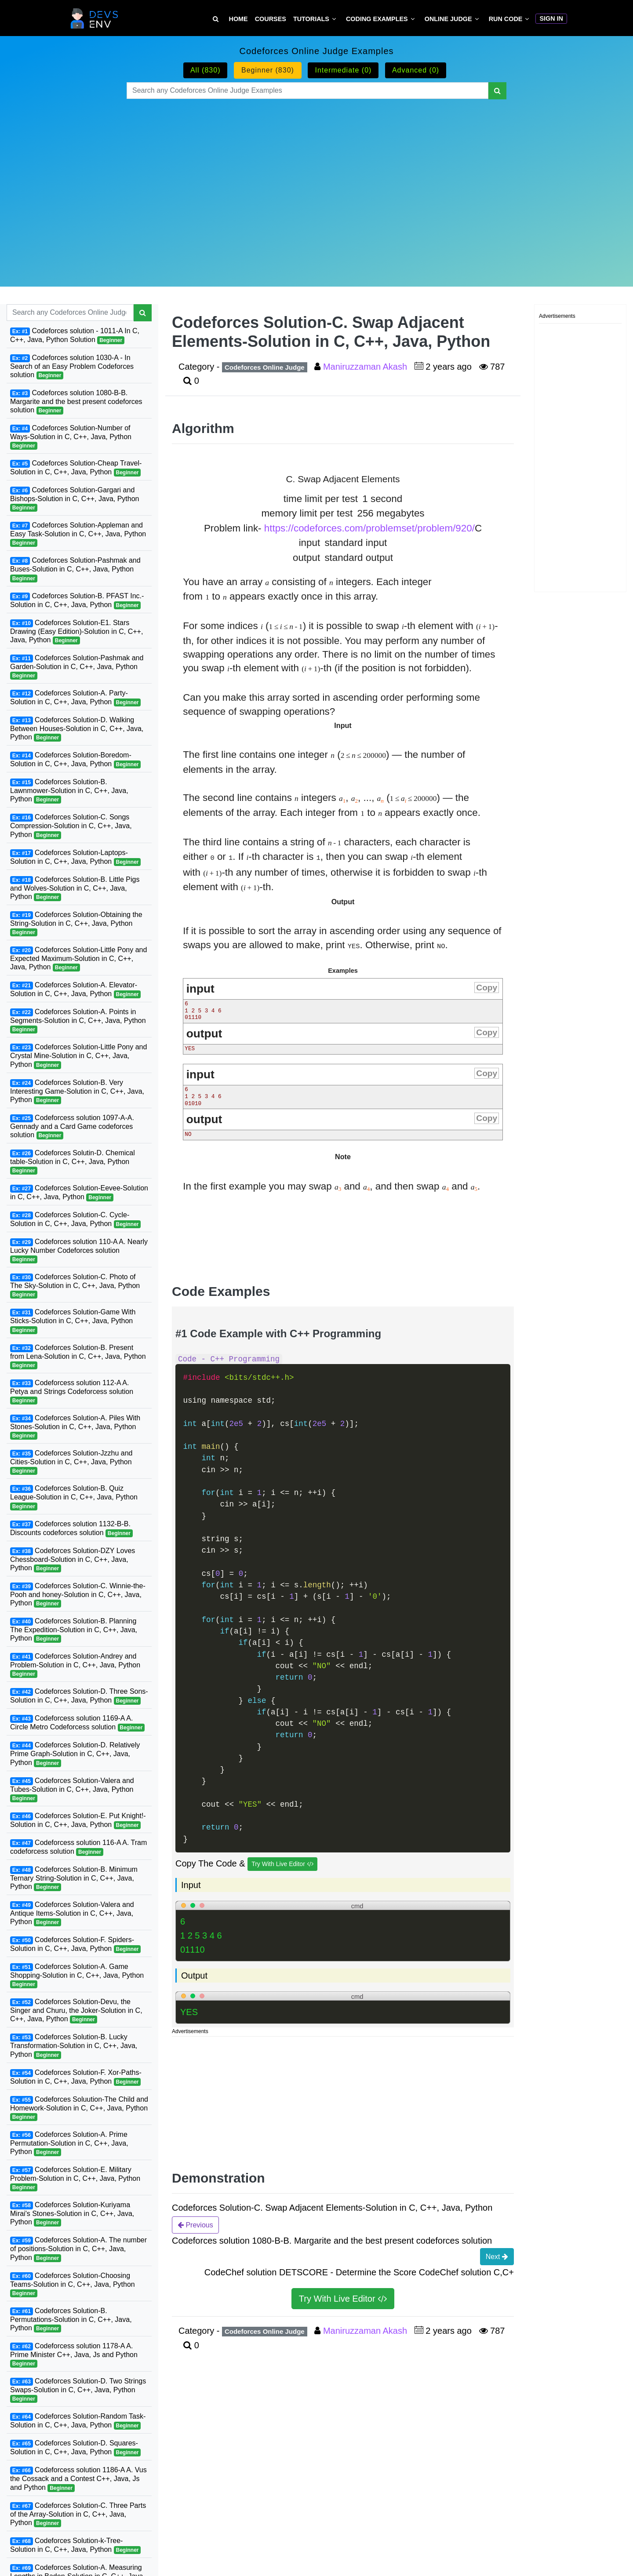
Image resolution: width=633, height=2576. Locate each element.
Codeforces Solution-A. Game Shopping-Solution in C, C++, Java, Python (77, 1975)
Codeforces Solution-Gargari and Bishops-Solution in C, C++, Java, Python (74, 499)
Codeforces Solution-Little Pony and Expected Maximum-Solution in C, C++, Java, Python (78, 958)
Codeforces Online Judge (265, 367)
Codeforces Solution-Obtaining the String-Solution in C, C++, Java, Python (76, 923)
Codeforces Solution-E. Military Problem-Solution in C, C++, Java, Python (75, 2178)
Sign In (551, 18)
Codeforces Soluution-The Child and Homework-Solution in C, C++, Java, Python (79, 2108)
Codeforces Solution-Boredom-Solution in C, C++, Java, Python (75, 759)
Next (497, 2256)
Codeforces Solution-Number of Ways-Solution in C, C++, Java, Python (70, 437)
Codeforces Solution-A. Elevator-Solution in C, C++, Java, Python (75, 989)
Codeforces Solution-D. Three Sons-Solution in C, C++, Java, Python (79, 1696)
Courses (270, 18)
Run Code (506, 18)
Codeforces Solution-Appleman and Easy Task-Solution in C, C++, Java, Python (78, 534)
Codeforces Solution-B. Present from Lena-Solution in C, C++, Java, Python (78, 1356)
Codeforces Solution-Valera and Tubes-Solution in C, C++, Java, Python (72, 1789)
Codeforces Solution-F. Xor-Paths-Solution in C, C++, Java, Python (76, 2077)
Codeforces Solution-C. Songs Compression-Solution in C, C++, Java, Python (71, 826)
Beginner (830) (267, 70)
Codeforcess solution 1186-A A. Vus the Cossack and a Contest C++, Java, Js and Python (78, 2479)
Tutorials (311, 18)
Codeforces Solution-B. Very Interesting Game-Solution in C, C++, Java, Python (77, 1091)
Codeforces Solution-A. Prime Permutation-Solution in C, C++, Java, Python (69, 2143)
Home (238, 18)
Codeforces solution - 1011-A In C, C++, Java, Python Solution (74, 335)
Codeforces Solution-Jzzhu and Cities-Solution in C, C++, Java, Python (71, 1462)
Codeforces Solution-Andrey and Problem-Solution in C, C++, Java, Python (75, 1665)
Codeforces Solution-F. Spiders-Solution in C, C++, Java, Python (75, 1944)
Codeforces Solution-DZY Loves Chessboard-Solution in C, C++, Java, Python (72, 1559)
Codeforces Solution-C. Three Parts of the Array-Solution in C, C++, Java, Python (78, 2514)
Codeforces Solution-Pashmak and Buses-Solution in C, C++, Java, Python (75, 569)
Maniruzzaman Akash (366, 366)
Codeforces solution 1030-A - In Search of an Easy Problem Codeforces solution (72, 366)
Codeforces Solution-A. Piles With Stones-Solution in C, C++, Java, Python (75, 1427)
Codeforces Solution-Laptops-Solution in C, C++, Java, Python (75, 857)
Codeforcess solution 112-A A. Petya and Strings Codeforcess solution (71, 1391)
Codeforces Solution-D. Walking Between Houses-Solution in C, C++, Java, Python (76, 729)
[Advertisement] (316, 182)
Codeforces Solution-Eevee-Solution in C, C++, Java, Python (79, 1192)
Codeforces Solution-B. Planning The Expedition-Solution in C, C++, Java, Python (73, 1630)
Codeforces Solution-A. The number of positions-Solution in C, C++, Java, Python (78, 2249)
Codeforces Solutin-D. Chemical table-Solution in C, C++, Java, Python (72, 1162)
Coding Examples (377, 18)
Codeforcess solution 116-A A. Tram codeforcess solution (78, 1847)
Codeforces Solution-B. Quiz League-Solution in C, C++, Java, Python (74, 1497)
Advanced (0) (415, 70)
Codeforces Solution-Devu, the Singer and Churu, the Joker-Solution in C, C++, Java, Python (76, 2010)
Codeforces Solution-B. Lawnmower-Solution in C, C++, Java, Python (69, 791)
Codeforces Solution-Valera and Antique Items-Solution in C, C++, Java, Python (72, 1913)
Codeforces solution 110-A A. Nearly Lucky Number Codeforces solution (79, 1250)
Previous (195, 2224)
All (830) (205, 70)
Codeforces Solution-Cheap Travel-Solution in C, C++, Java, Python (76, 468)
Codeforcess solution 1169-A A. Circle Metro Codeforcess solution (77, 1723)
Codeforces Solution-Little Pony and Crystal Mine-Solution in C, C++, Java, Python (78, 1056)
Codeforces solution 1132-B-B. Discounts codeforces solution (71, 1528)
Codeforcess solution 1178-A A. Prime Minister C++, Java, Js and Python (74, 2355)
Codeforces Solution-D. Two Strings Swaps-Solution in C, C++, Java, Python (78, 2390)
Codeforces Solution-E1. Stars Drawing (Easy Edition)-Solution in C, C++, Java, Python (76, 631)
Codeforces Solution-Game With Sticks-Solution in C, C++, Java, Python (73, 1321)
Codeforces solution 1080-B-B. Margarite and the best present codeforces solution (76, 402)
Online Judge (448, 18)
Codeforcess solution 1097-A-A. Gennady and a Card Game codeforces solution (72, 1126)
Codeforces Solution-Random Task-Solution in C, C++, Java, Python (78, 2421)
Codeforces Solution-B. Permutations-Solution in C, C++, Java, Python (71, 2319)
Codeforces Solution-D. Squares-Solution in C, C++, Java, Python (75, 2447)
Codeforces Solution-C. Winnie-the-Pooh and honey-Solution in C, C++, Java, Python (78, 1595)
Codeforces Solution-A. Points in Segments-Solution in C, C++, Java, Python (78, 1020)
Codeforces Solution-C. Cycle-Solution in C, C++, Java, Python (75, 1219)
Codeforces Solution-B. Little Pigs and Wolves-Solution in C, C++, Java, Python (74, 888)
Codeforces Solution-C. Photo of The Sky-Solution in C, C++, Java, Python (75, 1286)
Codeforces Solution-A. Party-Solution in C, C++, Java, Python (75, 697)
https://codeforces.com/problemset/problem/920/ (369, 528)
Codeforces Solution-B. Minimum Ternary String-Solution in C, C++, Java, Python (74, 1878)
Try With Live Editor (282, 1864)
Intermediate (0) (343, 70)
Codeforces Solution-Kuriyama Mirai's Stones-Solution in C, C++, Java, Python (72, 2214)
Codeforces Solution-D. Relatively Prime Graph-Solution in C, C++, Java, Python (75, 1754)
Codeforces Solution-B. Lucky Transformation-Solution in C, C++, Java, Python (73, 2046)
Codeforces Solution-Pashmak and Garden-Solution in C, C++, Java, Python (76, 667)
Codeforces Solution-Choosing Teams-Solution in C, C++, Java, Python (72, 2284)
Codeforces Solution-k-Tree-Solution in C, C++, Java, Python (75, 2545)
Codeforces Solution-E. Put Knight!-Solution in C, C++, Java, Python (78, 1820)
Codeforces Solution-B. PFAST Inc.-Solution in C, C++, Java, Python (77, 600)
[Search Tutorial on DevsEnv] (215, 19)
